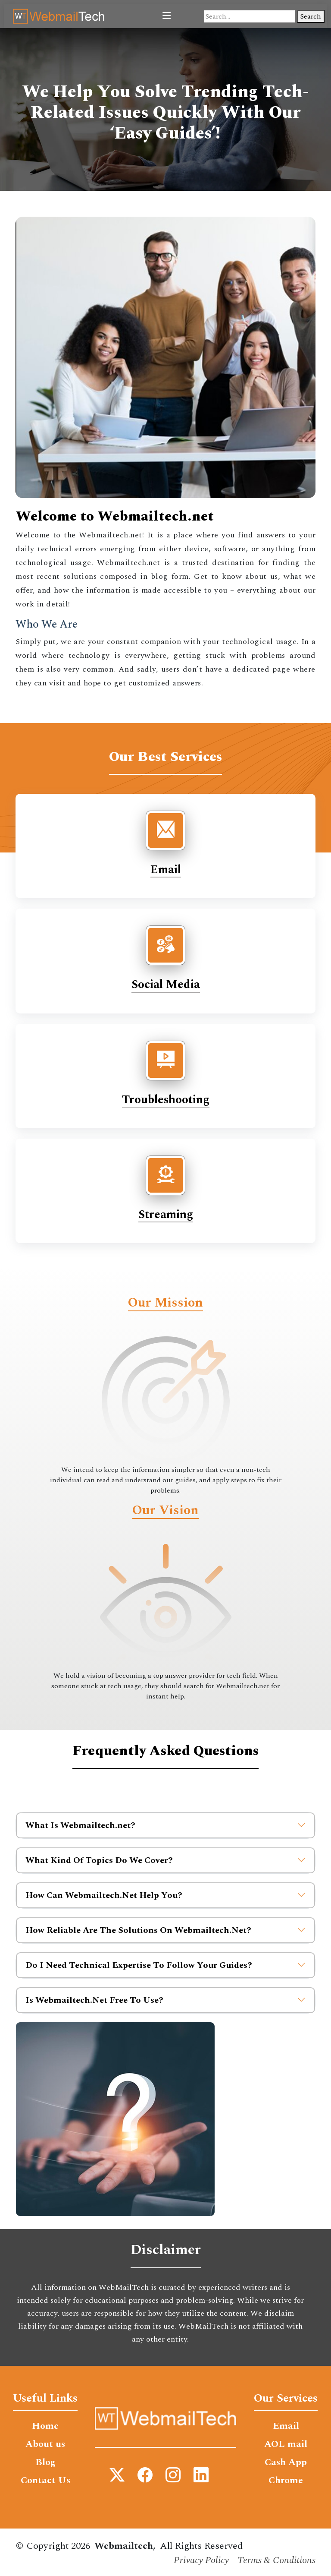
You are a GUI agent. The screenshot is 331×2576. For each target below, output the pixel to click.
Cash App (286, 2462)
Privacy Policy (201, 2560)
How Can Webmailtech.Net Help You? (165, 1895)
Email (165, 870)
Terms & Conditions (276, 2560)
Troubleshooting (165, 1100)
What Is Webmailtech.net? (165, 1825)
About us (45, 2444)
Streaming (165, 1215)
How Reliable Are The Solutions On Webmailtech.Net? (165, 1930)
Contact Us (45, 2480)
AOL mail (285, 2444)
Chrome (286, 2480)
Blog (45, 2462)
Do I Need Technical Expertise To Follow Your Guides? (165, 1965)
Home (45, 2426)
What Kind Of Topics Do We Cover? (165, 1860)
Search (310, 16)
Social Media (165, 984)
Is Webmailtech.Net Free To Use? (165, 2000)
